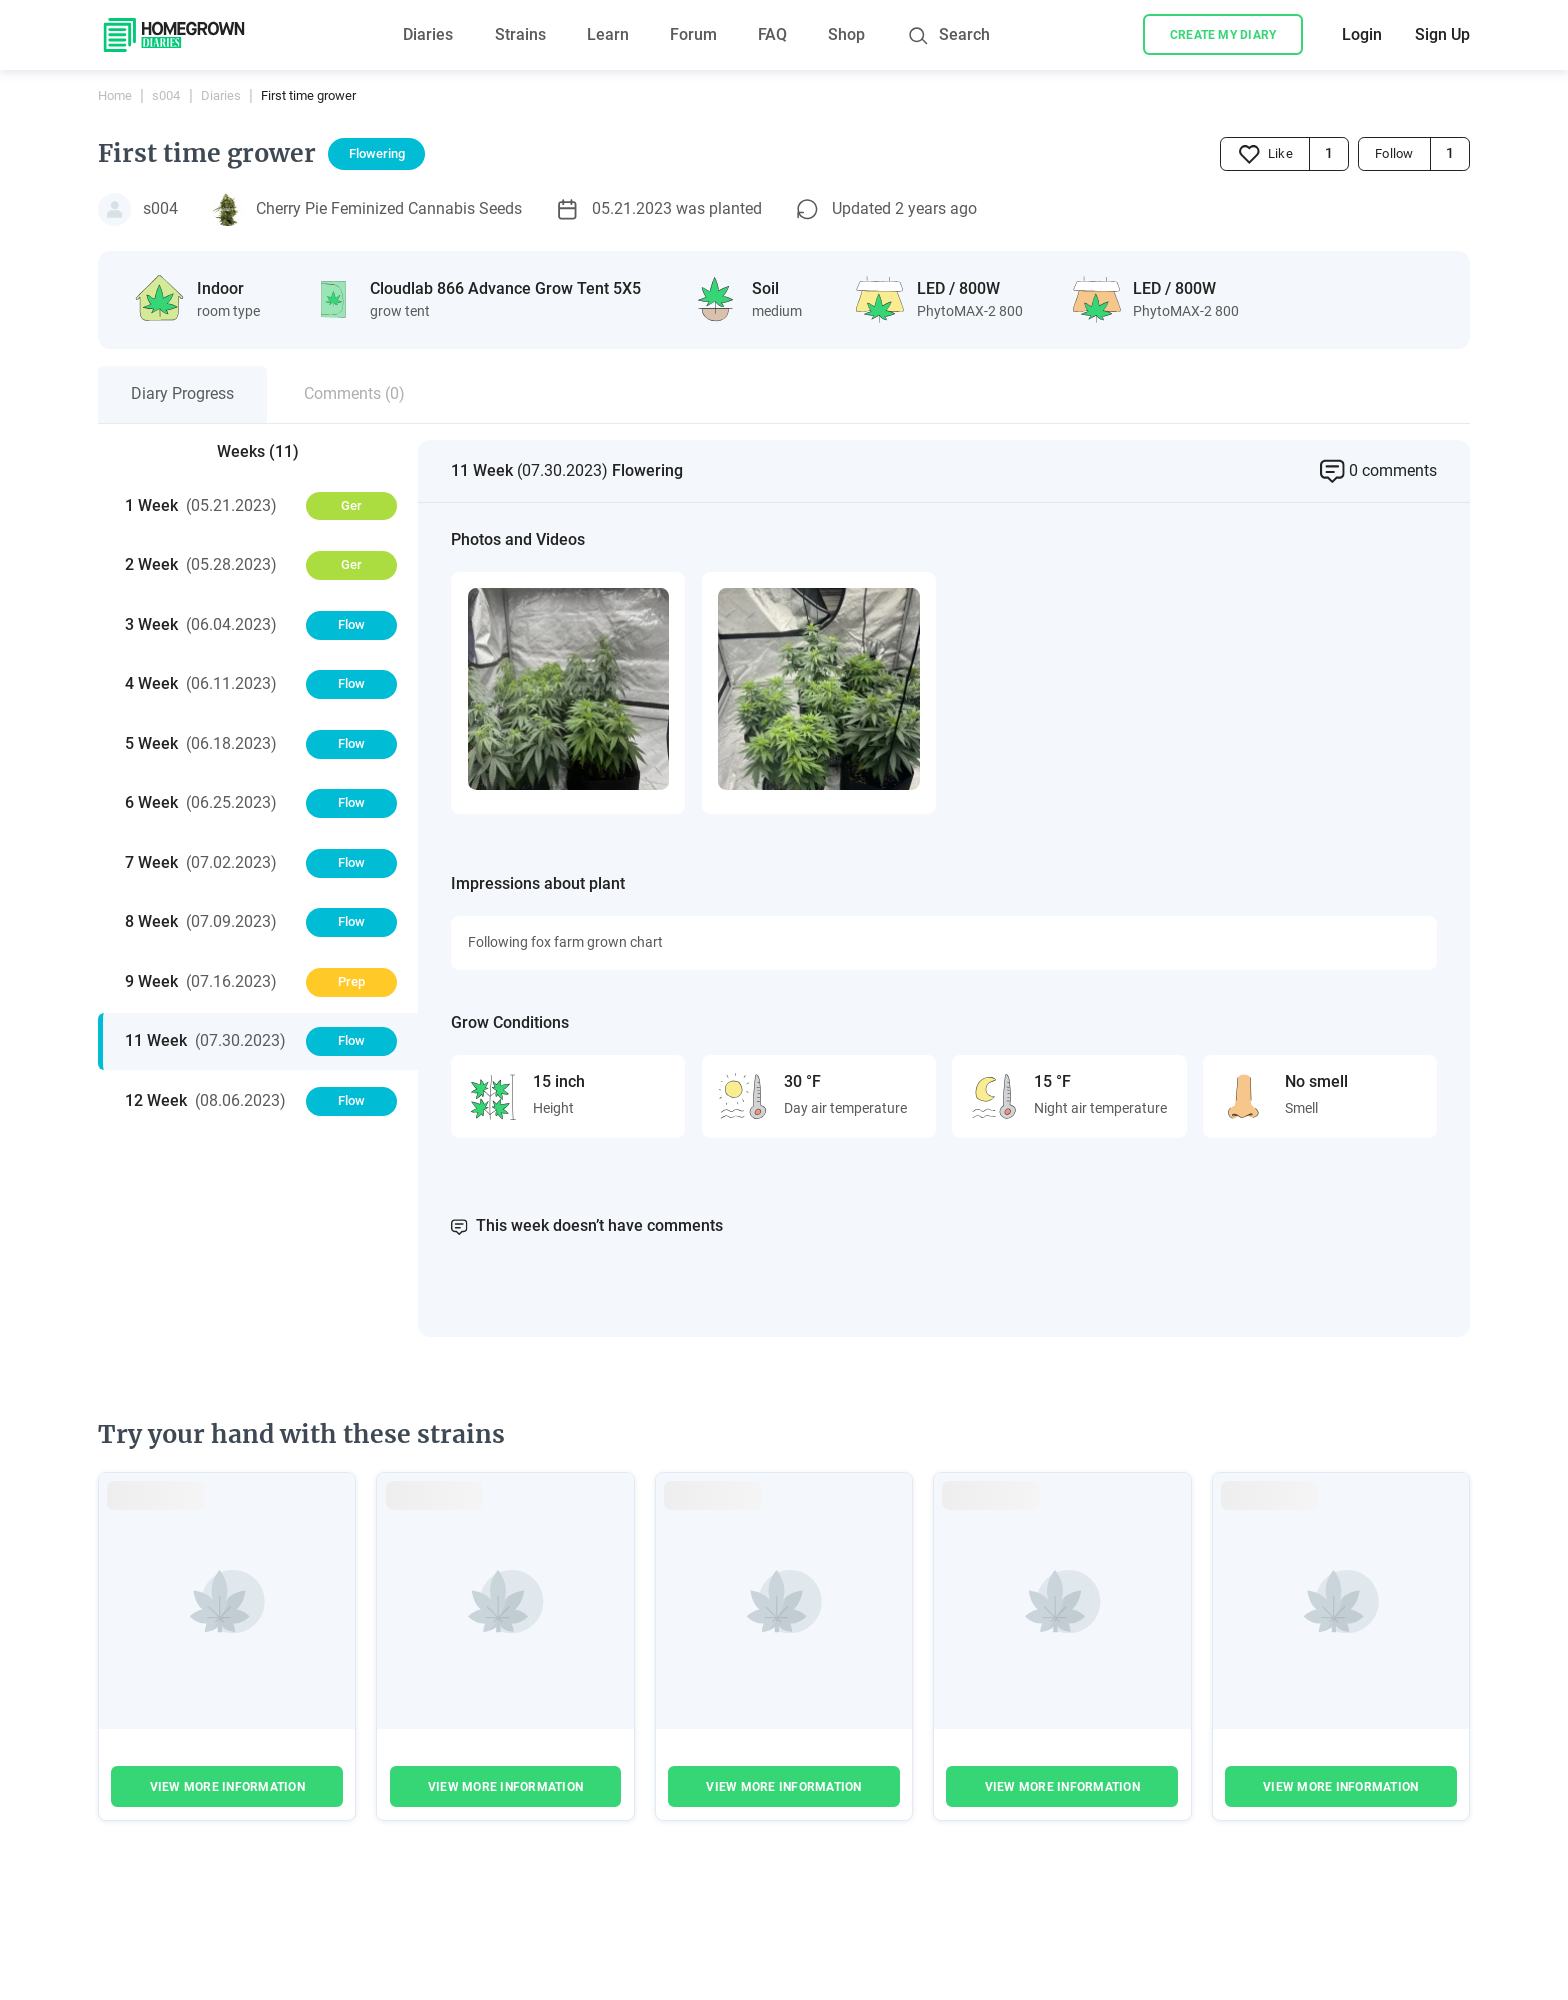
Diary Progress (182, 393)
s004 (166, 95)
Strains (520, 34)
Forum (693, 34)
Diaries (428, 34)
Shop (846, 34)
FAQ (772, 34)
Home (115, 95)
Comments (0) (354, 393)
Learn (608, 34)
